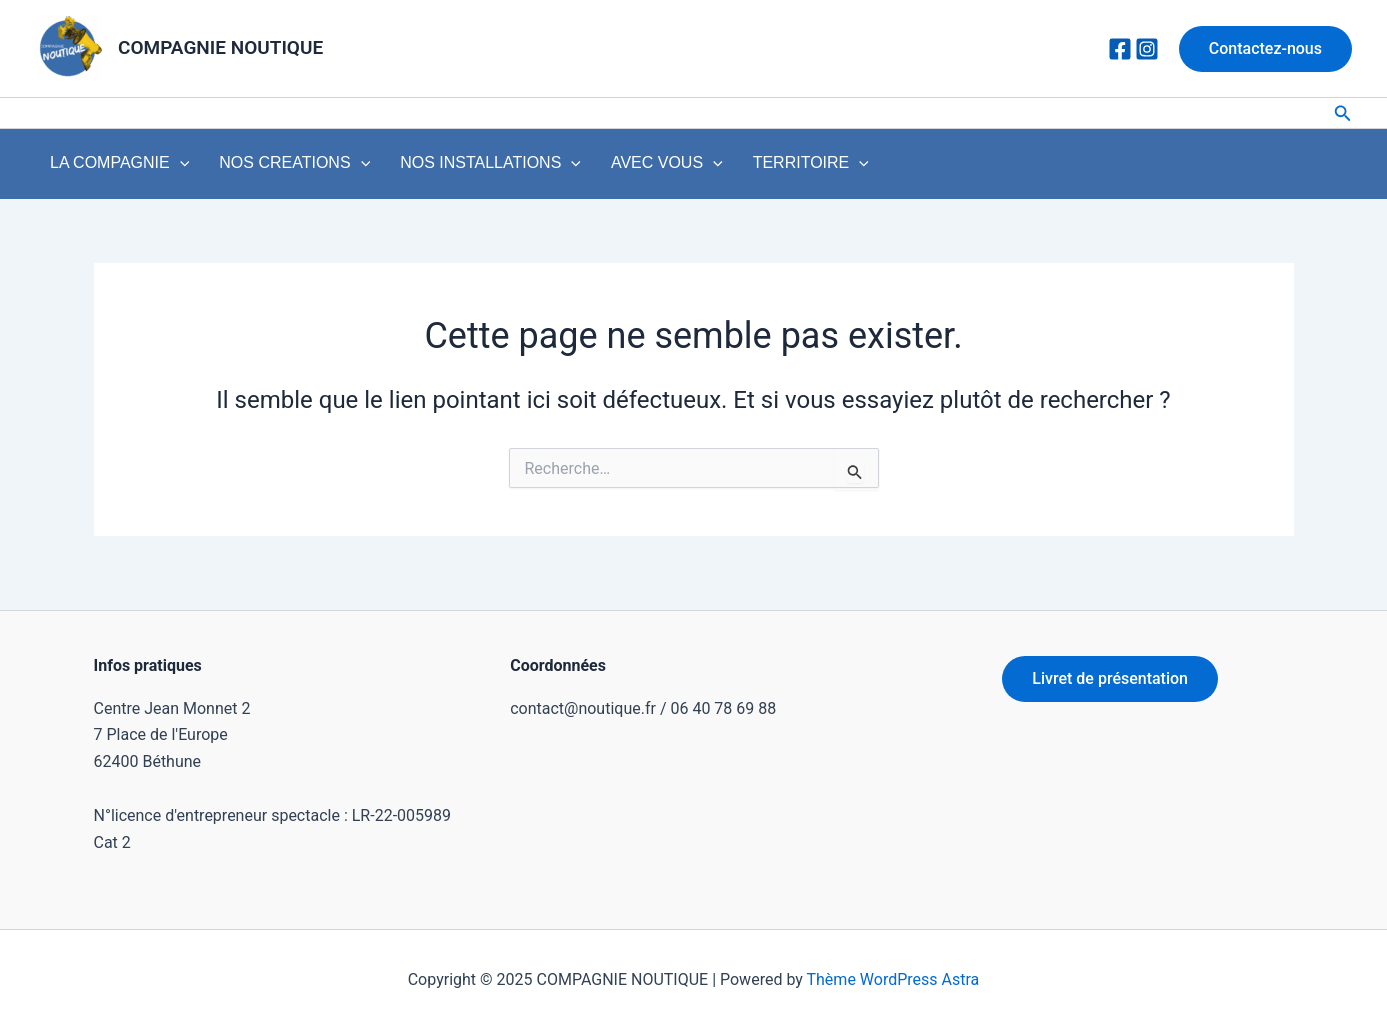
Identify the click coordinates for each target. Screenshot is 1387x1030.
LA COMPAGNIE (112, 168)
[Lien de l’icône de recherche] (1343, 113)
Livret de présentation (1110, 678)
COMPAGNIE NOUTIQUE (220, 47)
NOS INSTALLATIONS (455, 168)
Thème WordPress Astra (893, 979)
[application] (173, 168)
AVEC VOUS (618, 168)
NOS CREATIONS (273, 168)
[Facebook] (1120, 49)
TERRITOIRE (748, 168)
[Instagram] (1147, 49)
